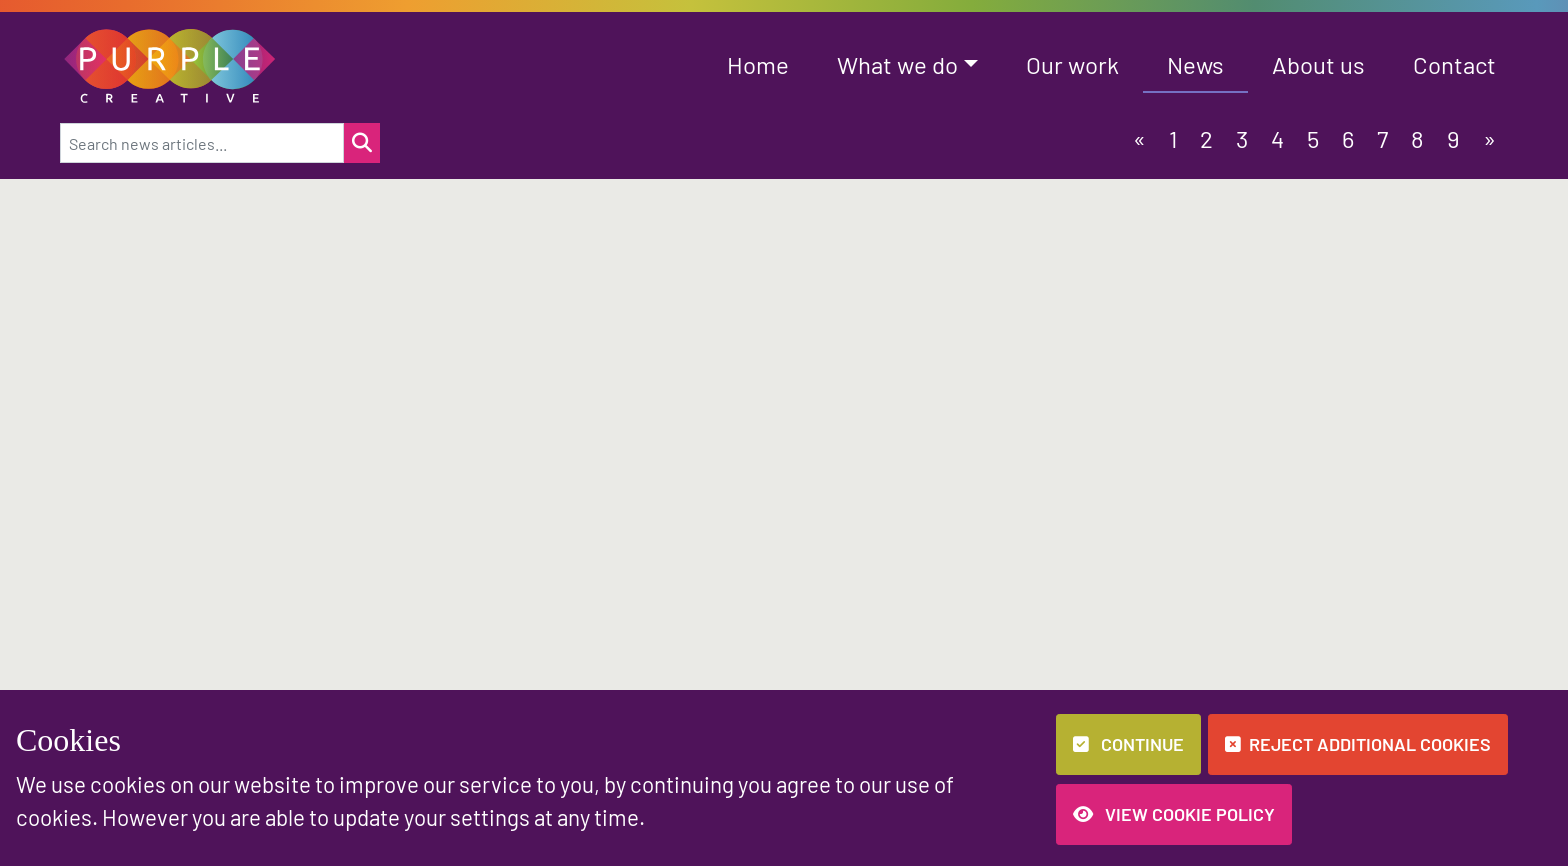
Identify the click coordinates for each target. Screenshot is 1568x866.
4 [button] (1277, 138)
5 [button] (1313, 138)
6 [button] (1348, 138)
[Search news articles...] (202, 143)
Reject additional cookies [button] (1358, 744)
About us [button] (1318, 64)
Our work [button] (1072, 64)
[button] (170, 63)
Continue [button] (1128, 744)
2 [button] (1206, 138)
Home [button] (758, 64)
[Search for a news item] (362, 143)
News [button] (1195, 64)
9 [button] (1453, 138)
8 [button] (1417, 138)
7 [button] (1382, 138)
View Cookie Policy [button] (1174, 814)
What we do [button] (897, 64)
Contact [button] (1454, 64)
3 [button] (1242, 138)
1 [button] (1173, 138)
